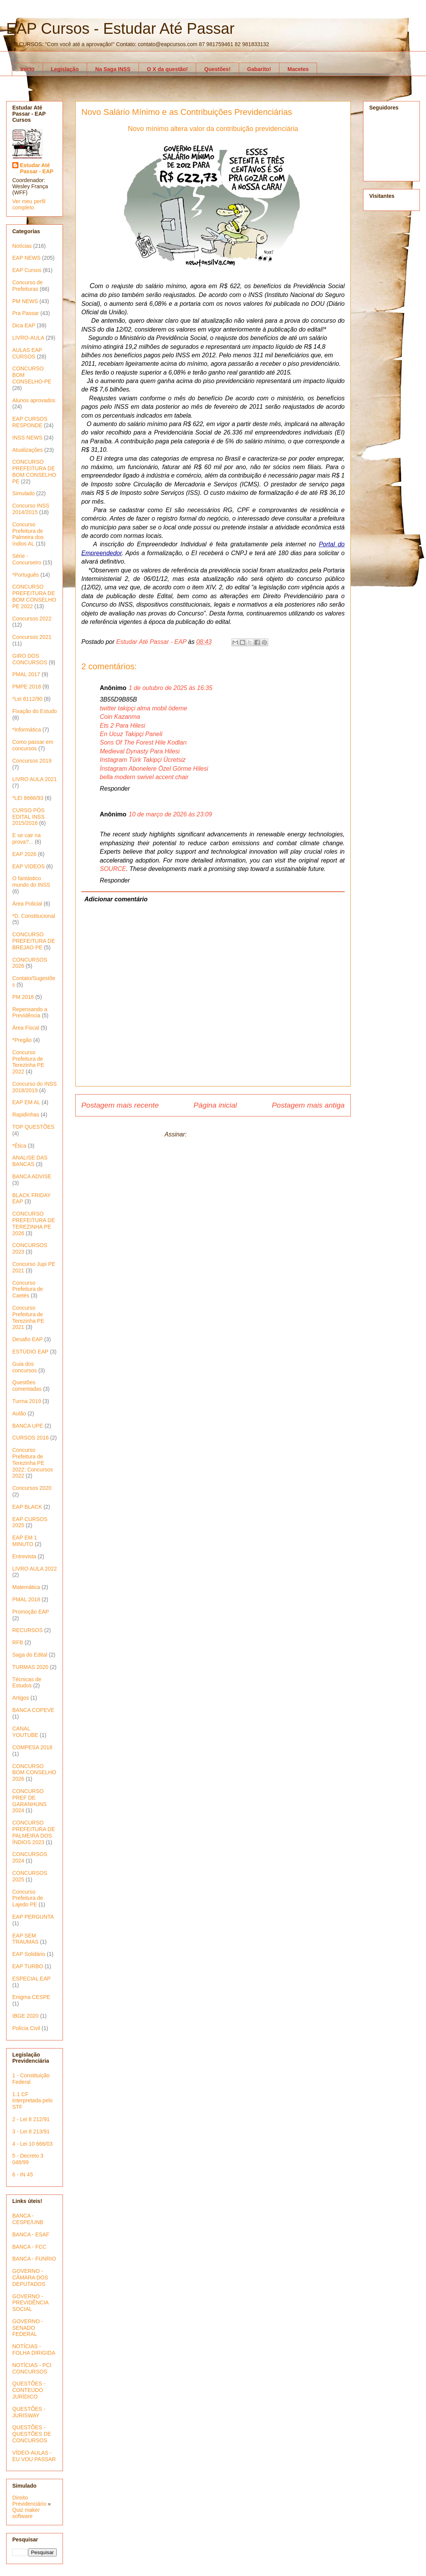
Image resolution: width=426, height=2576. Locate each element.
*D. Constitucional (33, 916)
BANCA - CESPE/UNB (27, 2219)
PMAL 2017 (26, 674)
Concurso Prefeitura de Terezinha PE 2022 (28, 1062)
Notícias (22, 246)
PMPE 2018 (26, 686)
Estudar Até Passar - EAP (36, 168)
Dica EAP (23, 325)
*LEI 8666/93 (27, 798)
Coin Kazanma (120, 716)
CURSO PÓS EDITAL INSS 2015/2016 (28, 816)
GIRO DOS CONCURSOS (29, 659)
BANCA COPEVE (33, 1710)
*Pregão (22, 1040)
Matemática (26, 1587)
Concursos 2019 (31, 761)
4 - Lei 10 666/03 (32, 2144)
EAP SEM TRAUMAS (25, 1938)
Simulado (23, 493)
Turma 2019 (26, 1401)
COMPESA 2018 (32, 1747)
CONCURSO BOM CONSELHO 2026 (34, 1772)
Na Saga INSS (112, 69)
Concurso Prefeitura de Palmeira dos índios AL (28, 534)
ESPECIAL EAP (31, 1979)
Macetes (298, 69)
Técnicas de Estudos (26, 1682)
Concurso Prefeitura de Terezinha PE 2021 (28, 1317)
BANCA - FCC (29, 2247)
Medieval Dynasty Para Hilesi (140, 751)
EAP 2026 (24, 854)
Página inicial (215, 1105)
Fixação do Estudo (34, 711)
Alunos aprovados (33, 400)
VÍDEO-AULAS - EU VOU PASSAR (34, 2456)
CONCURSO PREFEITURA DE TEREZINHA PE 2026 (33, 1223)
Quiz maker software (26, 2513)
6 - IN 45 (22, 2174)
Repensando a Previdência (29, 1012)
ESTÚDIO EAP (30, 1352)
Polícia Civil (26, 2028)
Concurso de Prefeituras (27, 285)
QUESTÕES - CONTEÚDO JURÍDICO (28, 2390)
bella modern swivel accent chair (144, 777)
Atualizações (27, 450)
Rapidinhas (25, 1114)
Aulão (19, 1413)
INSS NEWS (27, 438)
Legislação (65, 69)
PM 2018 (23, 997)
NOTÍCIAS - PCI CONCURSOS (31, 2368)
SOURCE (113, 869)
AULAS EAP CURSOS (27, 353)
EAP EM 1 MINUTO (24, 1540)
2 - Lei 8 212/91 (31, 2119)
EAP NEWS (26, 258)
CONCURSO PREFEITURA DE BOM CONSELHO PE (34, 471)
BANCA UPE (27, 1426)
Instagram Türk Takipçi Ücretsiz (142, 759)
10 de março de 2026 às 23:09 (170, 814)
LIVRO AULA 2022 (34, 1569)
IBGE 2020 (25, 2016)
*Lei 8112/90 (27, 699)
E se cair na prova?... (26, 838)
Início (27, 69)
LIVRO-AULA (28, 338)
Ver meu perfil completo (28, 204)
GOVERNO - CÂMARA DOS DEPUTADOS (30, 2277)
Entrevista (24, 1556)
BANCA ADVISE (31, 1176)
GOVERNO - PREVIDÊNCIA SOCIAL (30, 2302)
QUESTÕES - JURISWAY (28, 2412)
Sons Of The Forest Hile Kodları (143, 742)
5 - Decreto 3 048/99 (27, 2159)
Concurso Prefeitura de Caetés (27, 1289)
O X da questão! (167, 69)
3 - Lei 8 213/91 (31, 2131)
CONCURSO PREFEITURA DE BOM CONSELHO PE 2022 (34, 596)
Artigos (20, 1698)
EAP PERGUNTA (33, 1917)
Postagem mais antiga (308, 1105)
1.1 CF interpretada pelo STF (32, 2100)
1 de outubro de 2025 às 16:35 (170, 688)
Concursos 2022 (31, 618)
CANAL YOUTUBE (25, 1731)
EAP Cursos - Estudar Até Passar (120, 28)
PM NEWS (25, 301)
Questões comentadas (26, 1385)
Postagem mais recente (120, 1105)
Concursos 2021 (31, 637)
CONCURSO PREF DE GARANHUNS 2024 (29, 1800)
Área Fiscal (25, 1028)
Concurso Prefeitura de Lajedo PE (27, 1898)
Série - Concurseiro (26, 559)
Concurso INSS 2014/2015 (30, 509)
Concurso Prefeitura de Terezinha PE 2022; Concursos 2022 (32, 1463)
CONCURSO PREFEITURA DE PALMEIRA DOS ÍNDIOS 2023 (33, 1832)
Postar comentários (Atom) (224, 1134)
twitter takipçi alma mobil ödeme (143, 708)
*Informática (26, 730)
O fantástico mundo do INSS (31, 881)
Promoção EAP (30, 1612)
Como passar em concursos (32, 745)
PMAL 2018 (26, 1599)
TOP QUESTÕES (33, 1127)
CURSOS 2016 (30, 1438)
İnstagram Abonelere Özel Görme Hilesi (154, 768)
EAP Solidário (28, 1954)
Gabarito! (259, 69)
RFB (17, 1642)
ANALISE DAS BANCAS (30, 1160)
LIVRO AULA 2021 (34, 779)
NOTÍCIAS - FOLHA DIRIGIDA (33, 2349)
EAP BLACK (27, 1507)
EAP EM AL (26, 1102)
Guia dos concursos (24, 1367)
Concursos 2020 (31, 1488)
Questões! (217, 69)
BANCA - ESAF (30, 2234)
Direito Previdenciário (29, 2501)
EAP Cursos (26, 270)
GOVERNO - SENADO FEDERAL (27, 2327)
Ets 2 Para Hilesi (122, 725)
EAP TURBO (27, 1966)
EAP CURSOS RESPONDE (30, 422)
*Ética (19, 1146)
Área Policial (27, 904)
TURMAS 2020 (30, 1667)
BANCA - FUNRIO (34, 2259)
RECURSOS (27, 1630)
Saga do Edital (29, 1655)
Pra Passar (25, 313)
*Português (25, 575)
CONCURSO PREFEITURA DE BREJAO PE (33, 940)
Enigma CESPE (31, 1997)
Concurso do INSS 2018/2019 (34, 1087)
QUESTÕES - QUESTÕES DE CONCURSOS (31, 2433)
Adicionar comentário (115, 899)
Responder (115, 788)
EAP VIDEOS (28, 866)
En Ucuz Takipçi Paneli (131, 734)
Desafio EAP (27, 1339)
